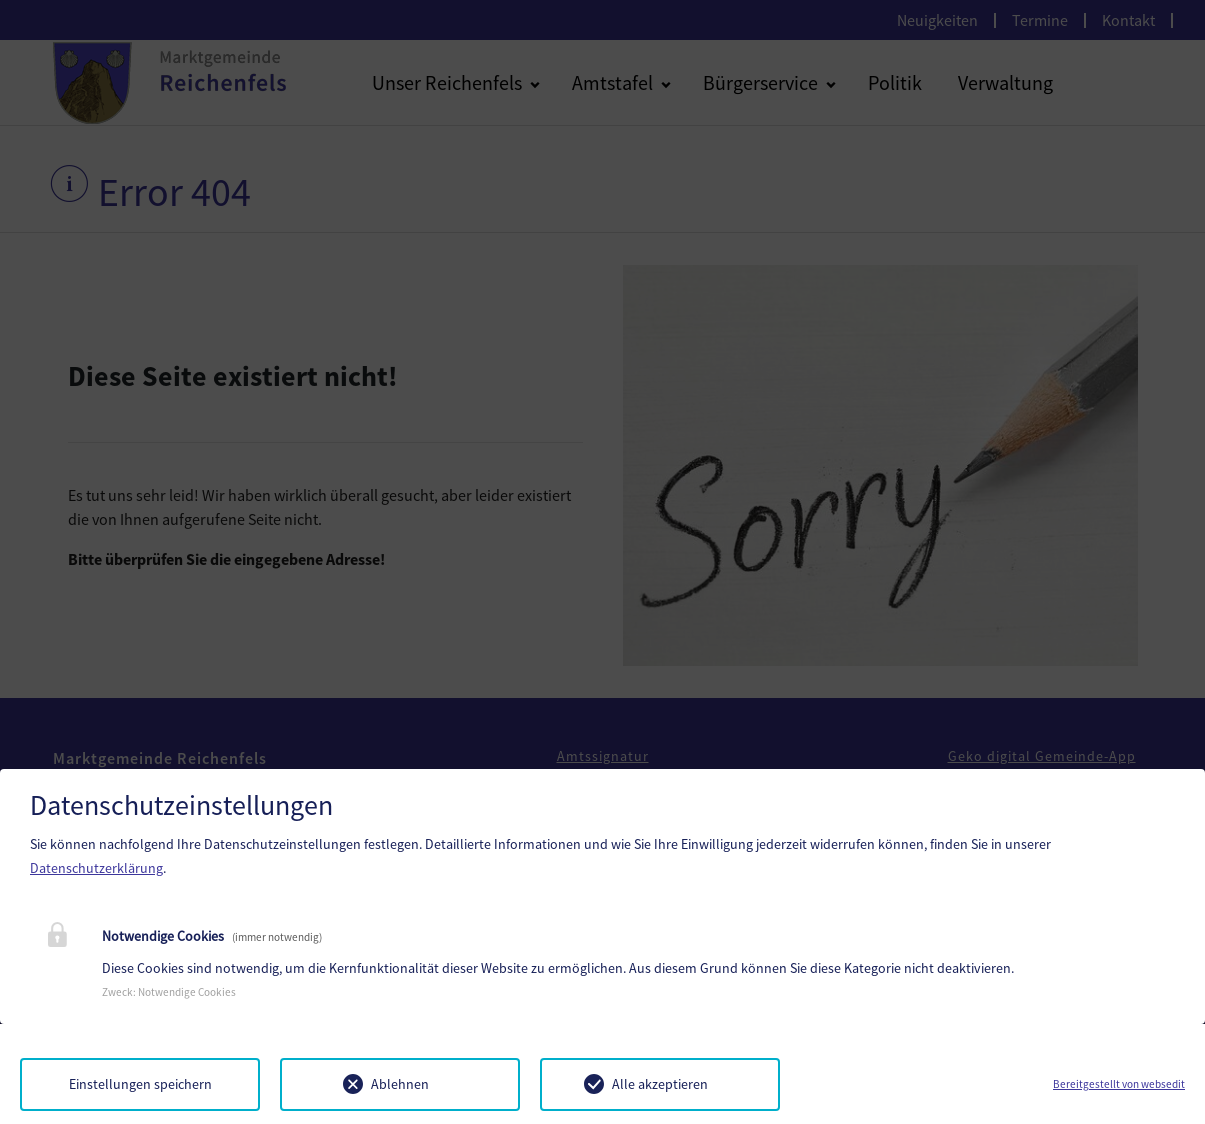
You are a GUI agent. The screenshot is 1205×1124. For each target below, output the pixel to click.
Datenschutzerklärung (96, 868)
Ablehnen (400, 1084)
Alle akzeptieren (660, 1084)
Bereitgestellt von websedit (1119, 1084)
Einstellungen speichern (140, 1084)
